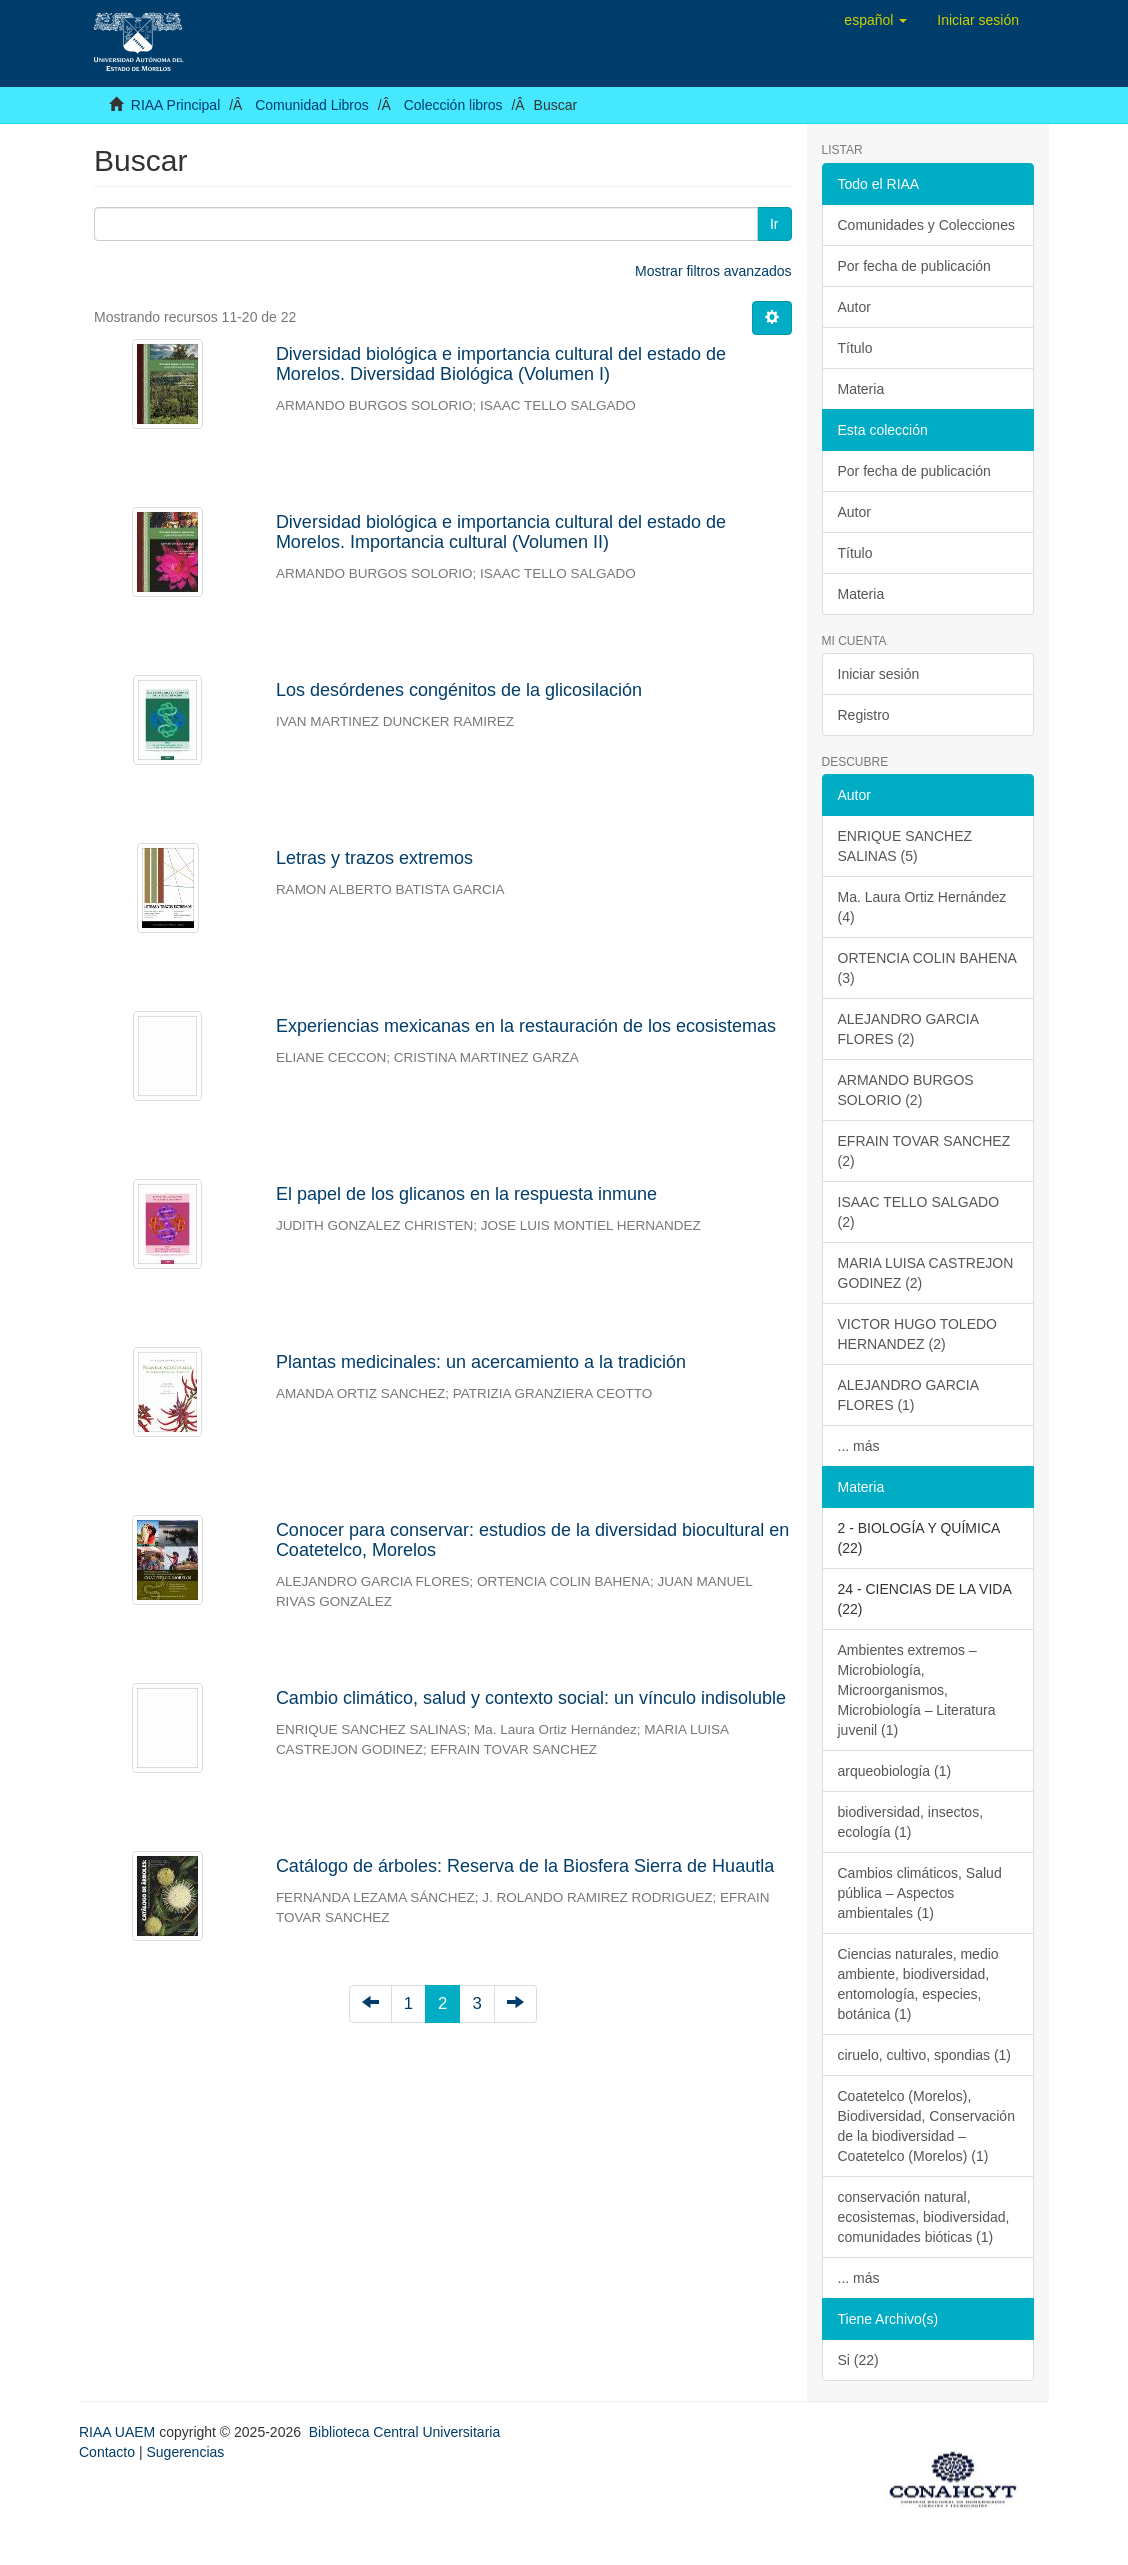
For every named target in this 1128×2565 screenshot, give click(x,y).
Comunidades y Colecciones (926, 225)
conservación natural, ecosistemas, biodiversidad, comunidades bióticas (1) (924, 2217)
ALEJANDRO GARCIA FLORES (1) (909, 1395)
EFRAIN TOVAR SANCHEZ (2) (924, 1151)
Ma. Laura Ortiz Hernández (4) (922, 907)
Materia (861, 389)
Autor (854, 307)
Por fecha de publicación (914, 266)
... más (859, 1446)
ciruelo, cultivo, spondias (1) (925, 2055)
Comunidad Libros (312, 105)
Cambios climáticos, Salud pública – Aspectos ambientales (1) (920, 1893)
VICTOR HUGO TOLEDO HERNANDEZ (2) (917, 1334)
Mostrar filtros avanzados (713, 271)
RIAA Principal (175, 105)
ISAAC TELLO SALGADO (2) (919, 1212)
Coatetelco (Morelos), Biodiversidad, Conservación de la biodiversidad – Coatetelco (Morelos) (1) (926, 2126)
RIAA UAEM (119, 2432)
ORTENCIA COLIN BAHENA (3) (927, 968)
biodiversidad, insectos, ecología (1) (911, 1822)
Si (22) (858, 2360)
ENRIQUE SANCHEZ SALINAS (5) (905, 846)
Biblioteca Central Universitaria (404, 2432)
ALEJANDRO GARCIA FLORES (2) (909, 1029)
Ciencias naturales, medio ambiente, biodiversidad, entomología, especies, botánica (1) (918, 1984)
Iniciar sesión (879, 674)
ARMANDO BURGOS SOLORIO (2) (906, 1090)
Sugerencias (185, 2452)
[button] (875, 20)
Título (855, 348)
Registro (864, 715)
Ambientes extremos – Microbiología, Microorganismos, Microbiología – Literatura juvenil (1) (917, 1690)
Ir (774, 224)
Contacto (107, 2452)
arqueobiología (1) (895, 1771)
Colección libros (453, 105)
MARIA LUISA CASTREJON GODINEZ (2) (926, 1273)
